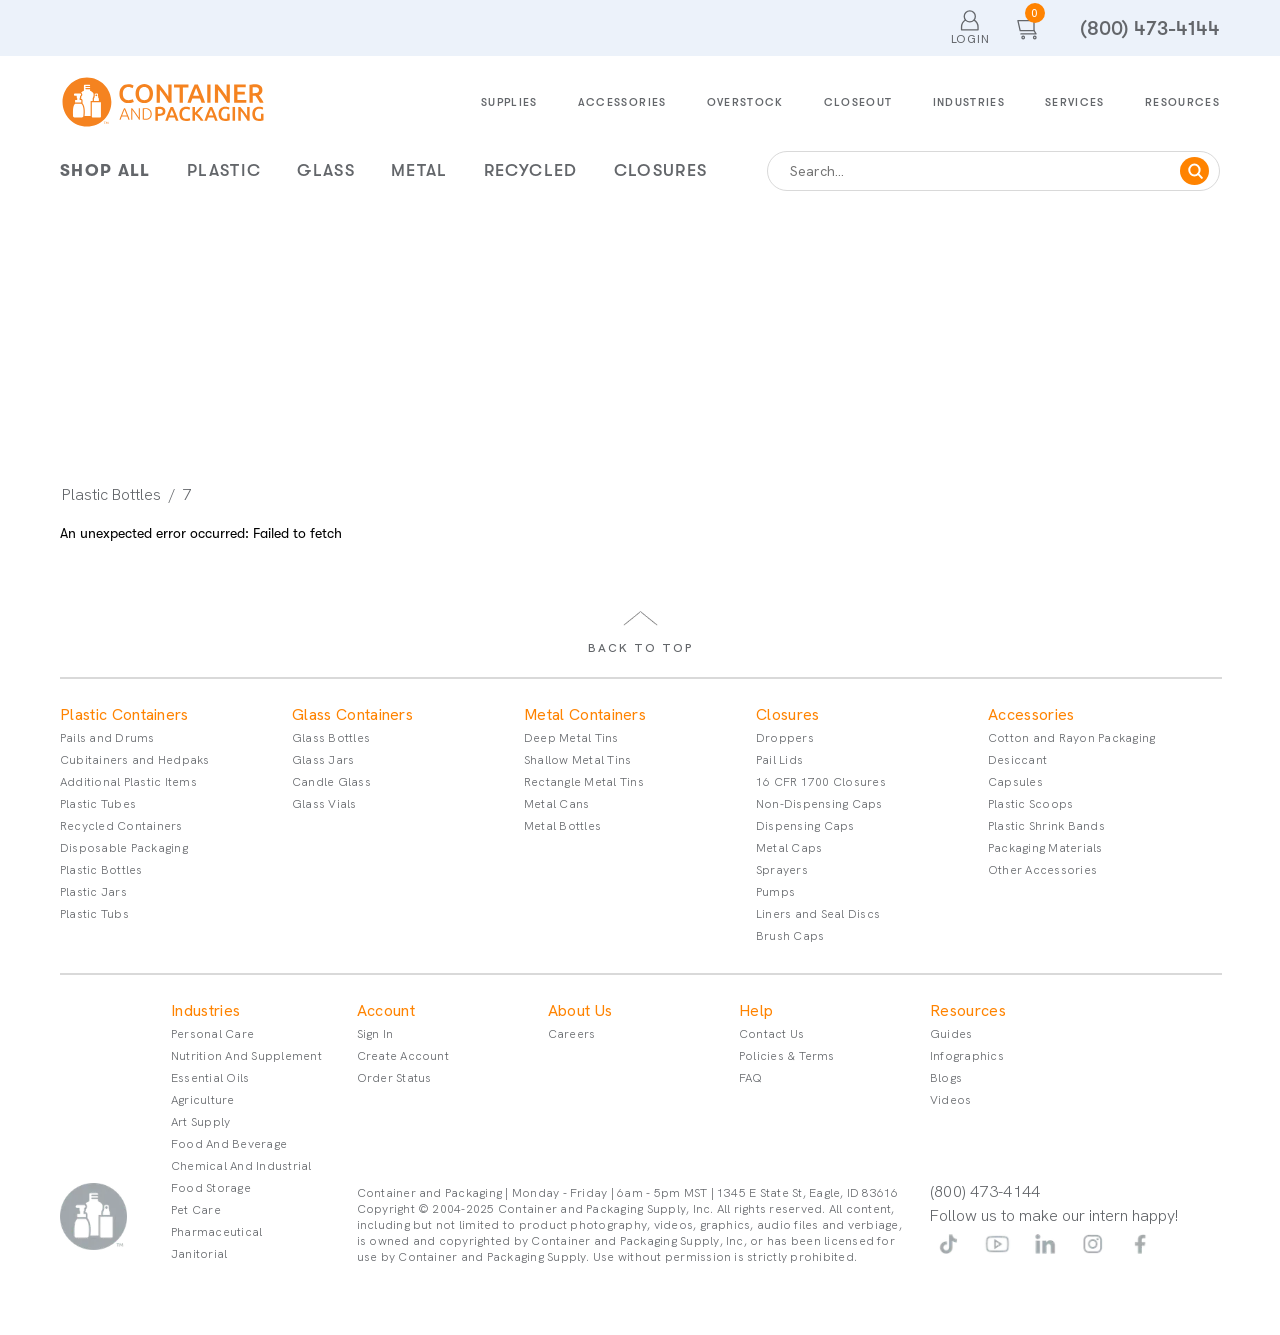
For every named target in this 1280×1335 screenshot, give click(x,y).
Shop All (105, 170)
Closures (661, 170)
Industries (969, 102)
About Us (580, 1011)
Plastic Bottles (111, 495)
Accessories (622, 102)
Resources (1182, 102)
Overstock (745, 102)
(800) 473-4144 (1150, 28)
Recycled (531, 170)
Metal (419, 170)
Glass (326, 170)
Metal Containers (585, 715)
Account (386, 1011)
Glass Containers (352, 715)
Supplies (509, 102)
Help (756, 1011)
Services (1075, 102)
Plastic (224, 170)
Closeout (858, 102)
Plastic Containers (124, 715)
